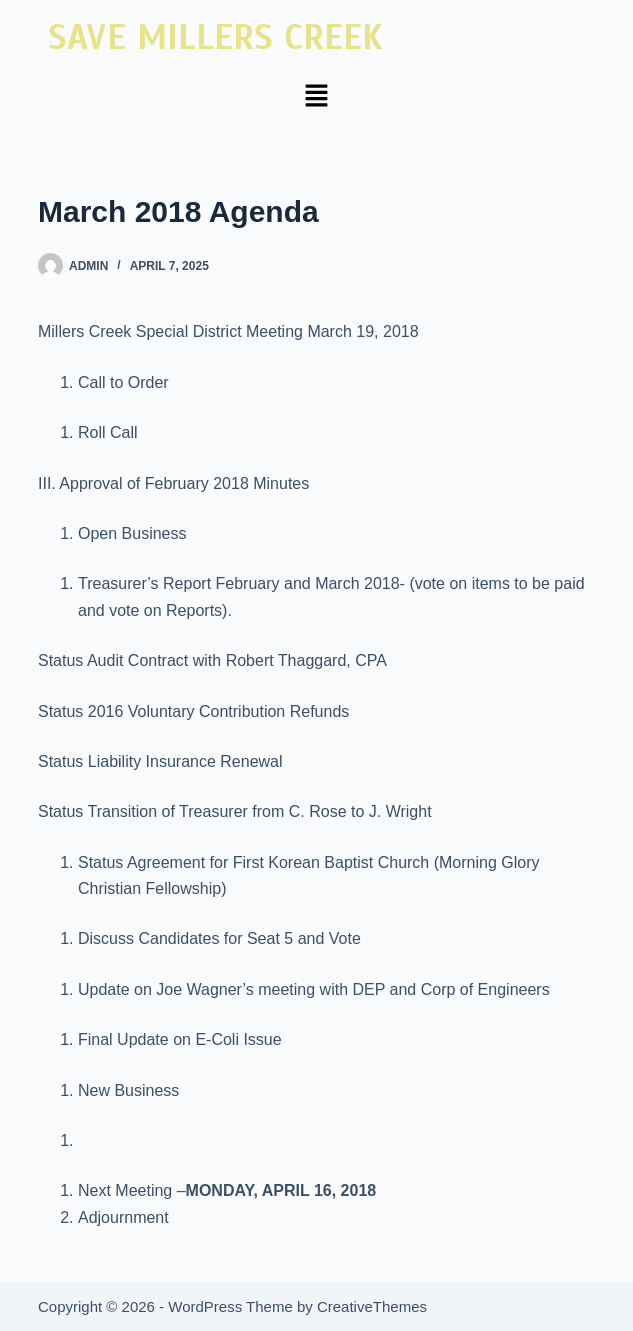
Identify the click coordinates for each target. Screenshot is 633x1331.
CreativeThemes (372, 1306)
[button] (316, 97)
